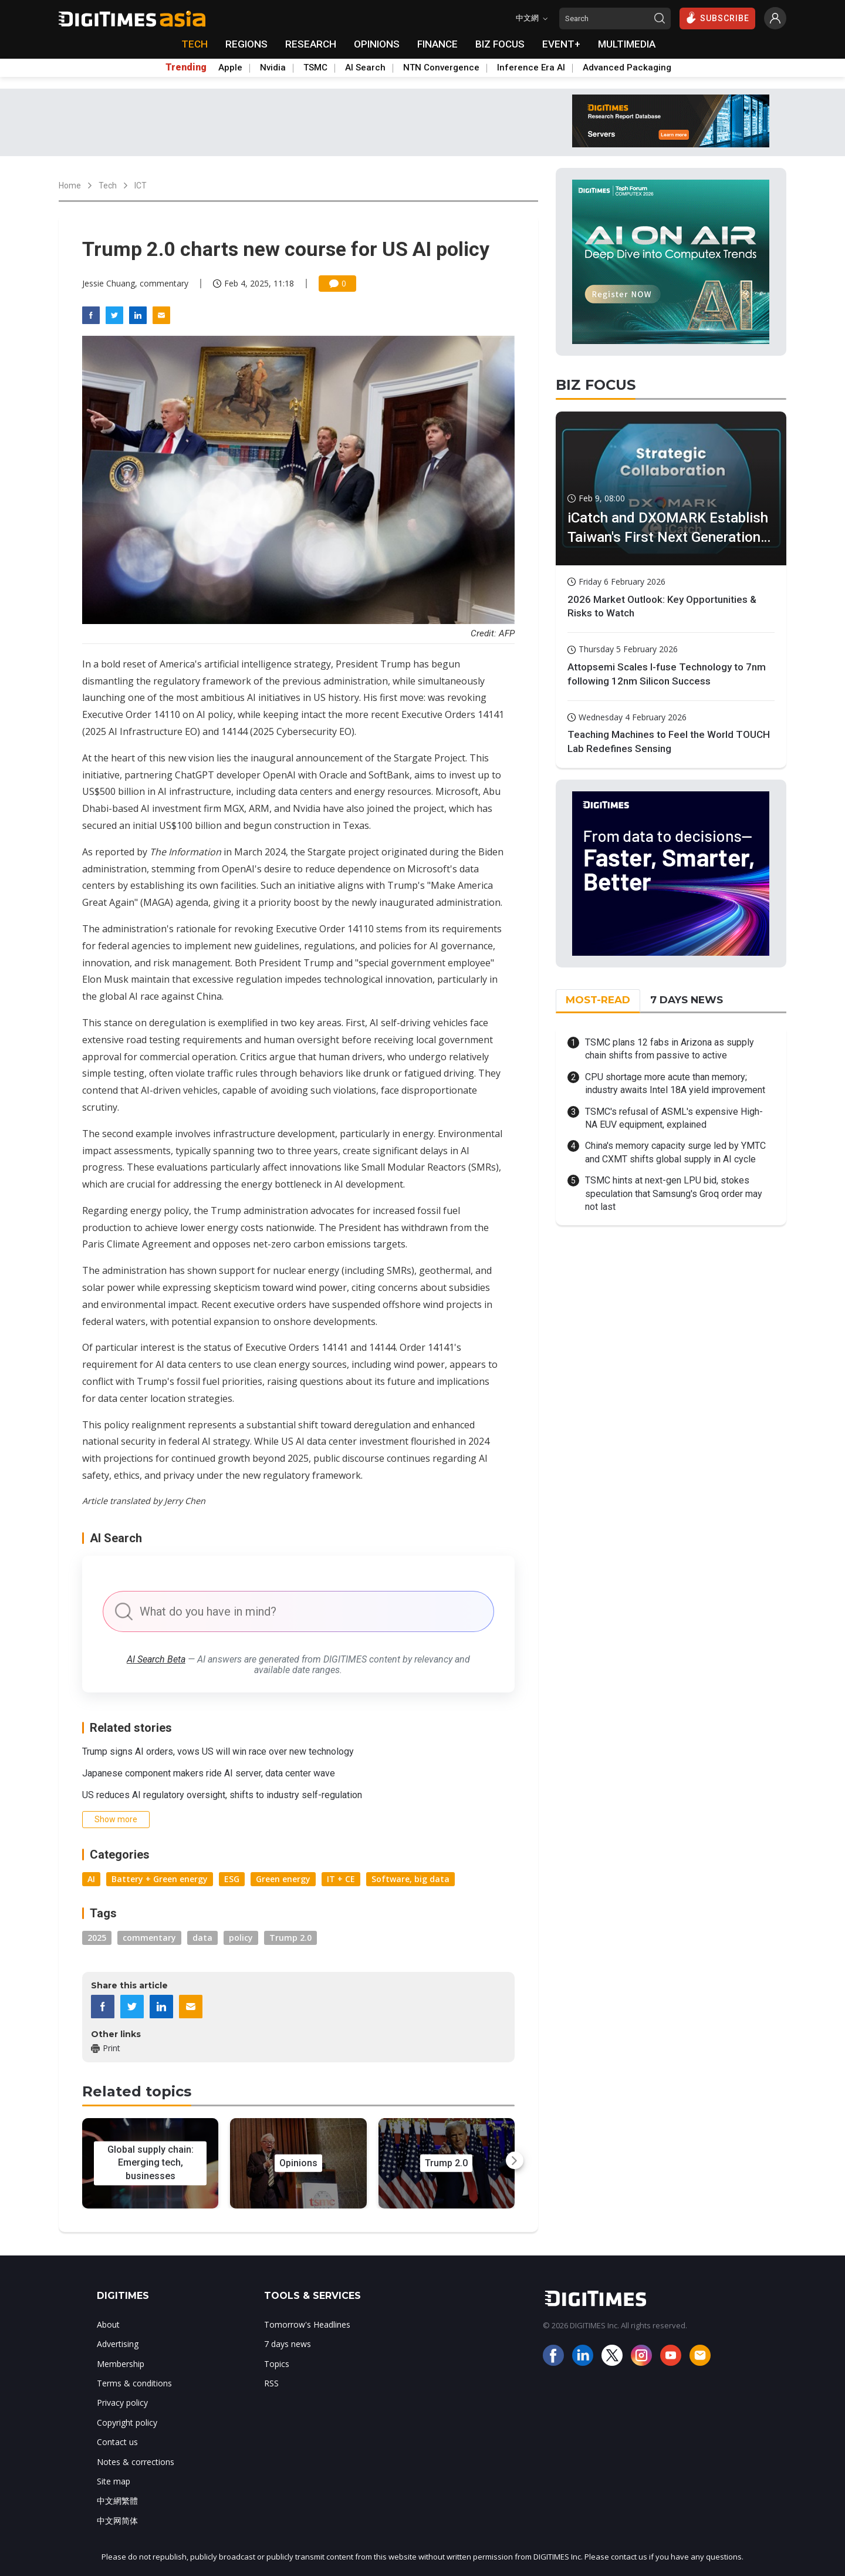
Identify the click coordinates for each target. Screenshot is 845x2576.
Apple (230, 67)
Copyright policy (127, 2422)
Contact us (117, 2441)
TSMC (315, 67)
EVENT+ (561, 44)
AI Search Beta (156, 1659)
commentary (149, 1937)
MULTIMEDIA (626, 44)
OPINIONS (377, 44)
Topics (276, 2363)
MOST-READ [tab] (598, 1000)
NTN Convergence (441, 67)
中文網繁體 (117, 2500)
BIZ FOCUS (500, 44)
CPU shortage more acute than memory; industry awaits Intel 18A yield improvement (675, 1083)
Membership (120, 2363)
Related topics (136, 2091)
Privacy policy (122, 2402)
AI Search (365, 67)
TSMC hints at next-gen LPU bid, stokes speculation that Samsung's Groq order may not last (673, 1193)
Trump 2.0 (290, 1937)
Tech (108, 185)
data (202, 1937)
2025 (96, 1937)
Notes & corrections (135, 2461)
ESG (231, 1878)
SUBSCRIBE (717, 17)
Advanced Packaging (627, 67)
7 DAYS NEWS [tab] (686, 1000)
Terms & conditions (134, 2383)
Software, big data (410, 1878)
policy (241, 1937)
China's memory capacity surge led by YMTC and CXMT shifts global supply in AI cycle (675, 1152)
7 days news (287, 2343)
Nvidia (273, 67)
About (108, 2324)
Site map (113, 2481)
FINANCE (437, 44)
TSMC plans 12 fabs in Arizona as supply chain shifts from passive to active (669, 1049)
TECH (194, 44)
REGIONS (246, 44)
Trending (186, 67)
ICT (140, 185)
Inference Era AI (531, 67)
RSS (271, 2383)
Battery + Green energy (159, 1878)
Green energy (283, 1878)
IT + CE (341, 1878)
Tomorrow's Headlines (307, 2324)
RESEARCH (310, 44)
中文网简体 (117, 2520)
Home (70, 185)
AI (91, 1878)
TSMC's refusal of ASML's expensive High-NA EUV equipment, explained (674, 1118)
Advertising (117, 2343)
